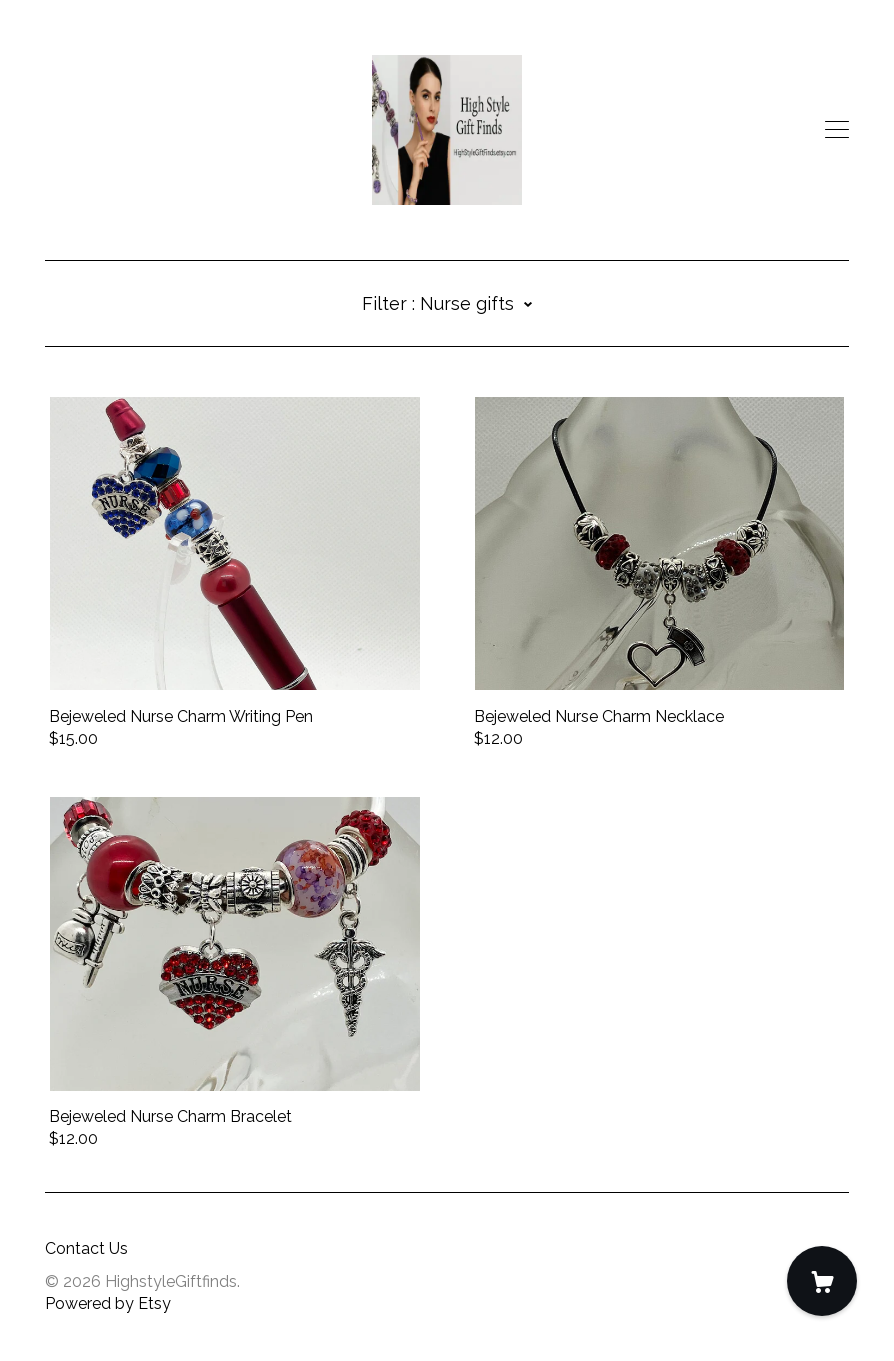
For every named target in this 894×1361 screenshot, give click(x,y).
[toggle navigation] (837, 130)
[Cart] (822, 1281)
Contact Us (86, 1248)
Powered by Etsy (108, 1303)
